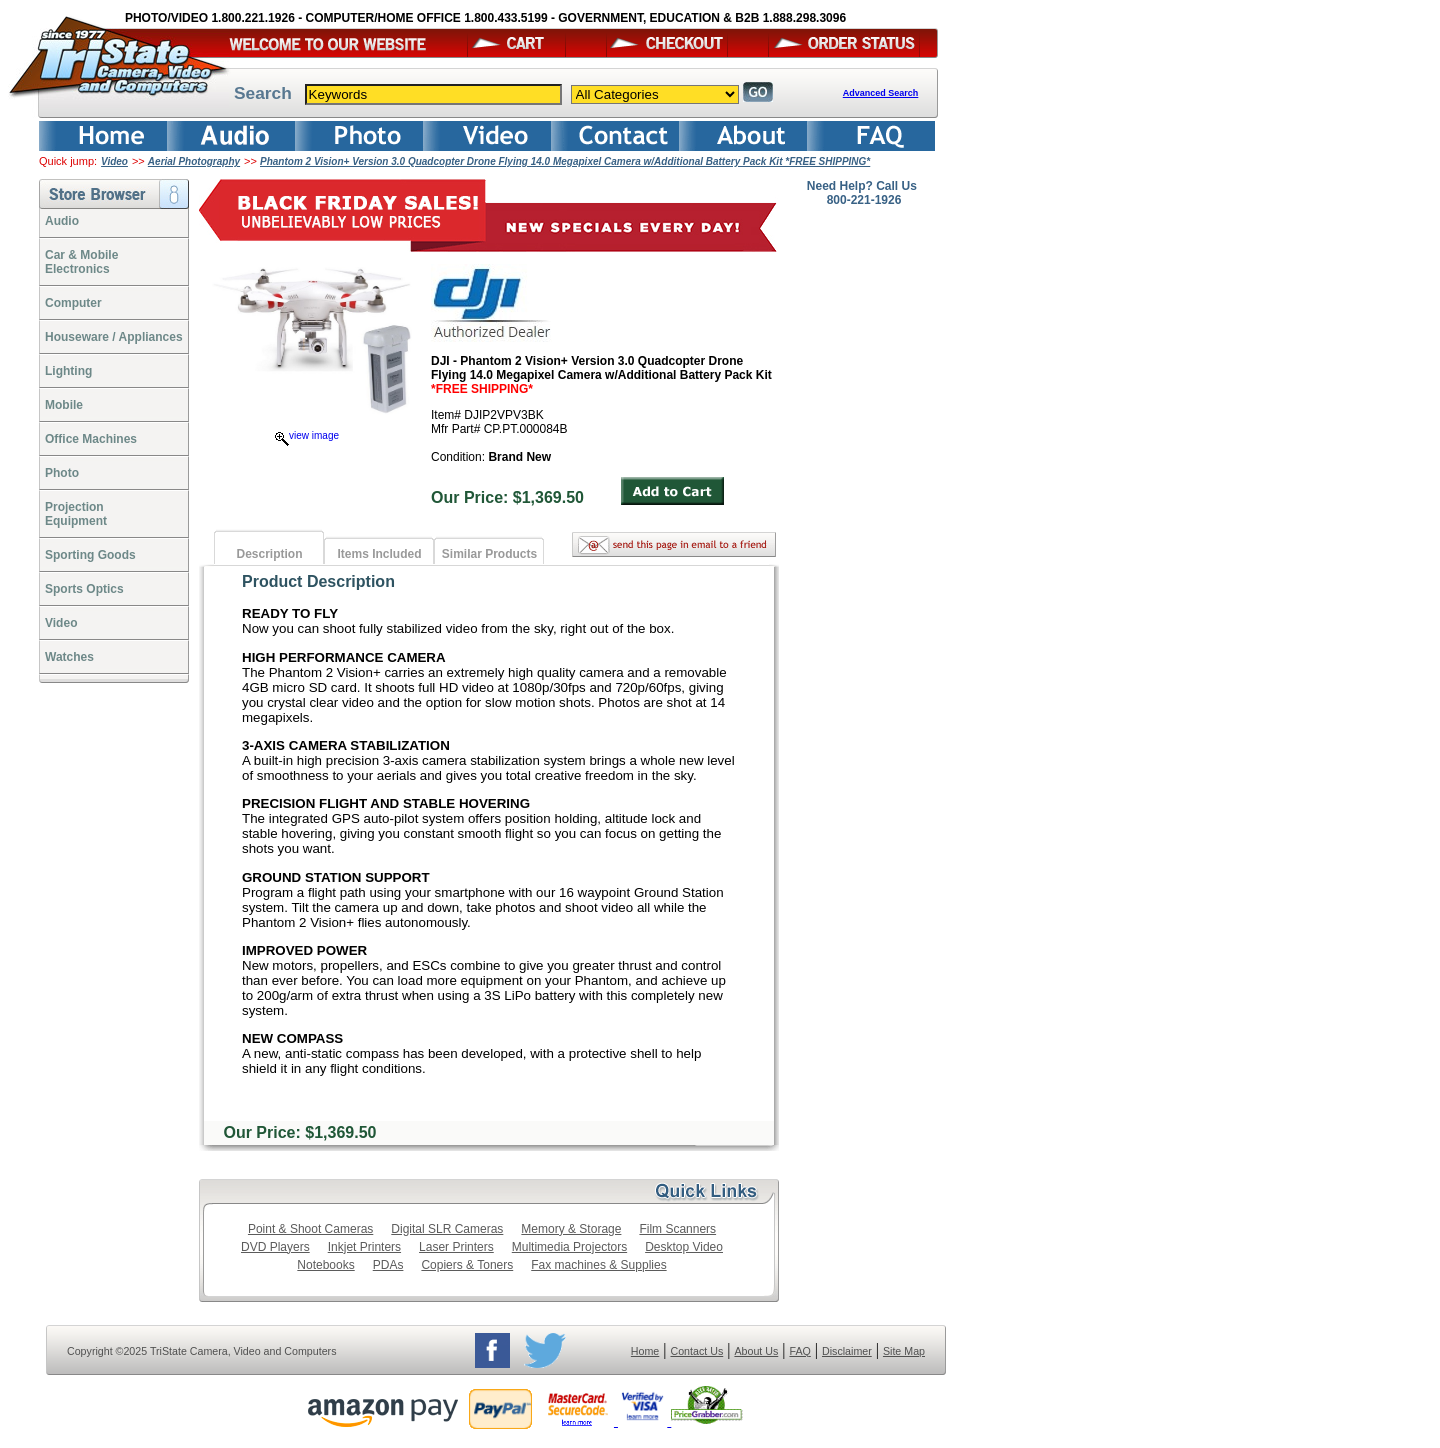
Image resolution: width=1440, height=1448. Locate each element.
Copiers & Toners (467, 1265)
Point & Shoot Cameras (310, 1229)
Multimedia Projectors (569, 1247)
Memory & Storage (571, 1229)
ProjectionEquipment (76, 514)
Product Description (318, 581)
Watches (69, 657)
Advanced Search (881, 93)
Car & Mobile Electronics (81, 262)
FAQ (799, 1351)
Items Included (379, 554)
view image (307, 435)
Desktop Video (684, 1247)
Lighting (68, 371)
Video (114, 161)
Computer (73, 303)
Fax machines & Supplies (598, 1265)
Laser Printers (456, 1247)
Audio (62, 221)
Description (269, 554)
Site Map (904, 1351)
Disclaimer (847, 1351)
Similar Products (489, 554)
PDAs (388, 1265)
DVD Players (275, 1247)
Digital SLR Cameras (447, 1229)
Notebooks (325, 1265)
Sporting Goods (90, 555)
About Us (756, 1351)
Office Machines (91, 439)
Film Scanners (677, 1229)
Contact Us (697, 1351)
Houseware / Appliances (114, 337)
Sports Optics (84, 589)
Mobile (64, 405)
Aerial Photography (194, 161)
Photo (62, 473)
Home (645, 1351)
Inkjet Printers (364, 1247)
